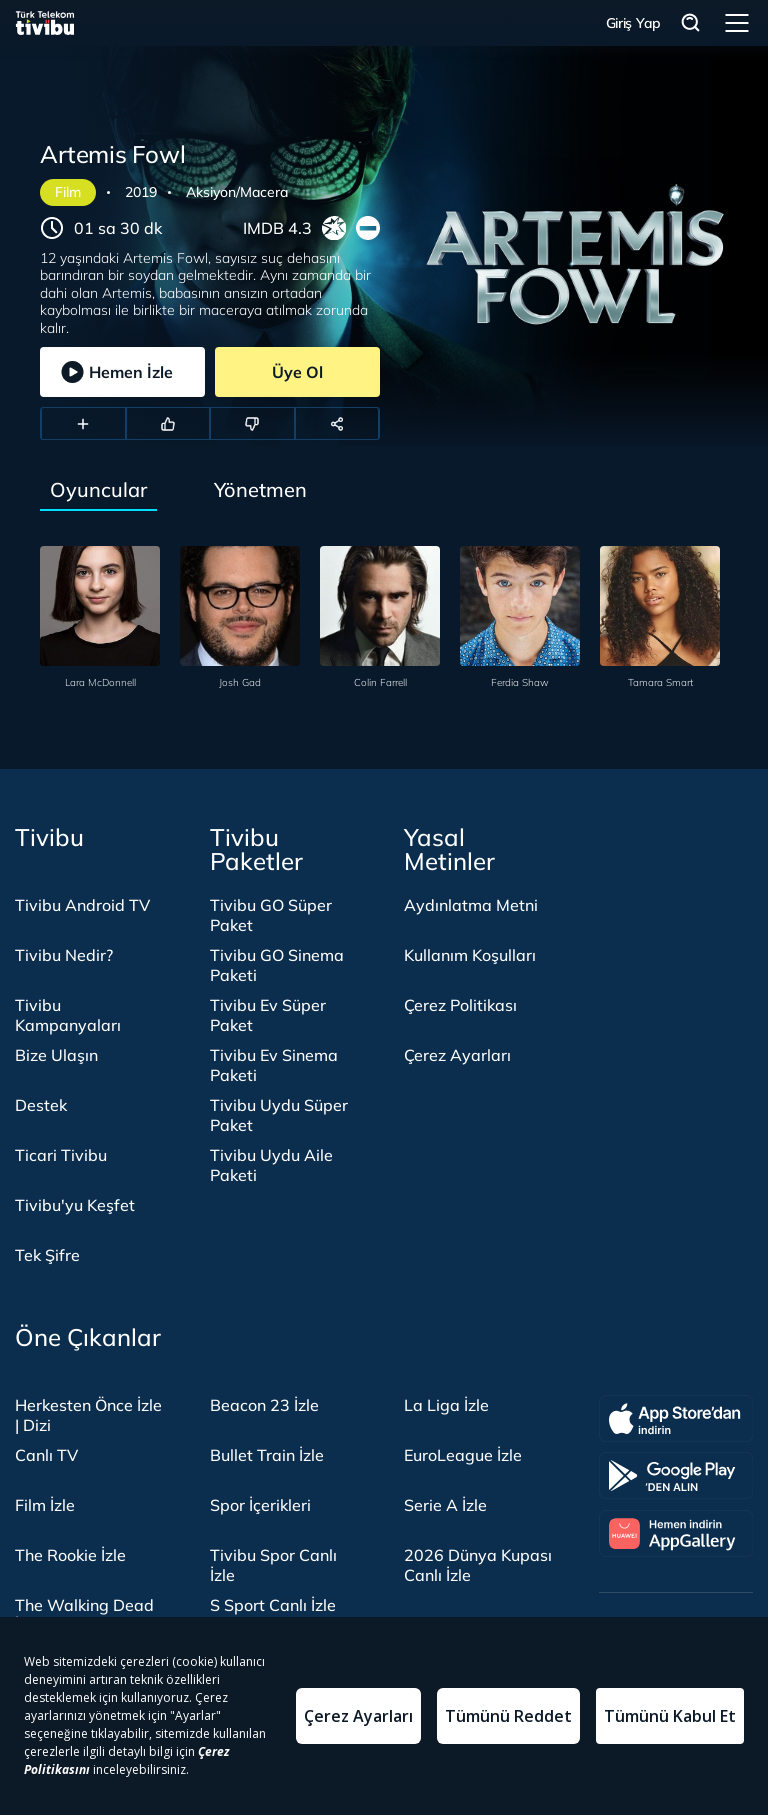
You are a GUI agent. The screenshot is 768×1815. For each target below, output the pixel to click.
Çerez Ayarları (457, 1055)
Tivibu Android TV (82, 905)
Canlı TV (46, 1455)
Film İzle (45, 1505)
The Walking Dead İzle (84, 1615)
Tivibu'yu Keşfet (75, 1205)
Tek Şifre (47, 1255)
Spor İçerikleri (260, 1505)
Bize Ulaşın (56, 1055)
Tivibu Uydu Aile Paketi (271, 1165)
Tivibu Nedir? (64, 955)
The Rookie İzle (70, 1555)
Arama (691, 23)
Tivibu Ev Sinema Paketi (274, 1065)
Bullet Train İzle (267, 1455)
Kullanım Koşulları (470, 955)
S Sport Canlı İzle (273, 1605)
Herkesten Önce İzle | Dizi (88, 1415)
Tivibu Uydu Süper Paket (279, 1115)
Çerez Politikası (460, 1005)
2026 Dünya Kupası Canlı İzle (478, 1565)
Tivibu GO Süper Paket (271, 915)
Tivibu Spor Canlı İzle (273, 1565)
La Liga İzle (446, 1405)
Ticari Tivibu (61, 1155)
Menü (737, 23)
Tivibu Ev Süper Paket (268, 1015)
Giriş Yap (633, 23)
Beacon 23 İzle (264, 1405)
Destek (41, 1105)
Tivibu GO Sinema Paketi (277, 965)
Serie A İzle (445, 1505)
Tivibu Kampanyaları (68, 1015)
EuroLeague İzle (463, 1455)
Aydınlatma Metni (471, 905)
